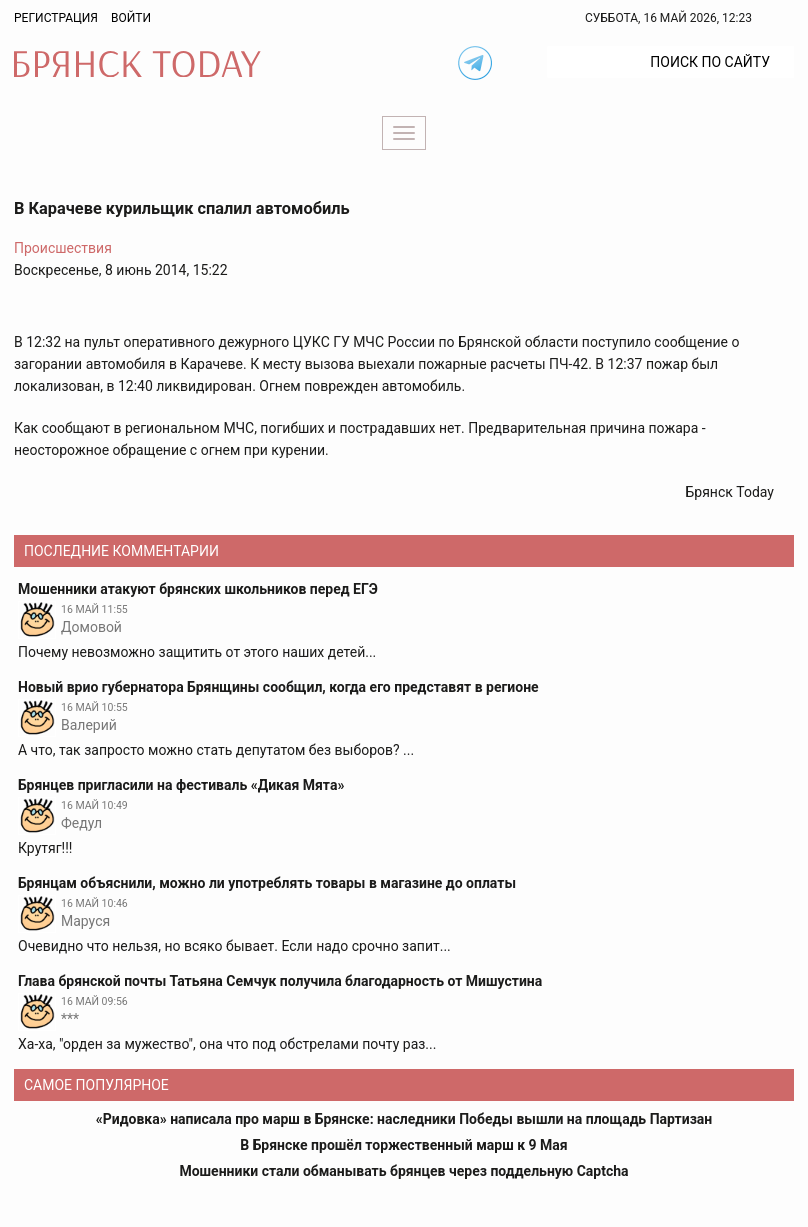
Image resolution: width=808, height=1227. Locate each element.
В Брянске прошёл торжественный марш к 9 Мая (403, 1145)
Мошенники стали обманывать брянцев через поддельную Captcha (403, 1171)
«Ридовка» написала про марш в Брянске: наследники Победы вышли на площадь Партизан (404, 1119)
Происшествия (63, 248)
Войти (131, 18)
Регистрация (56, 18)
